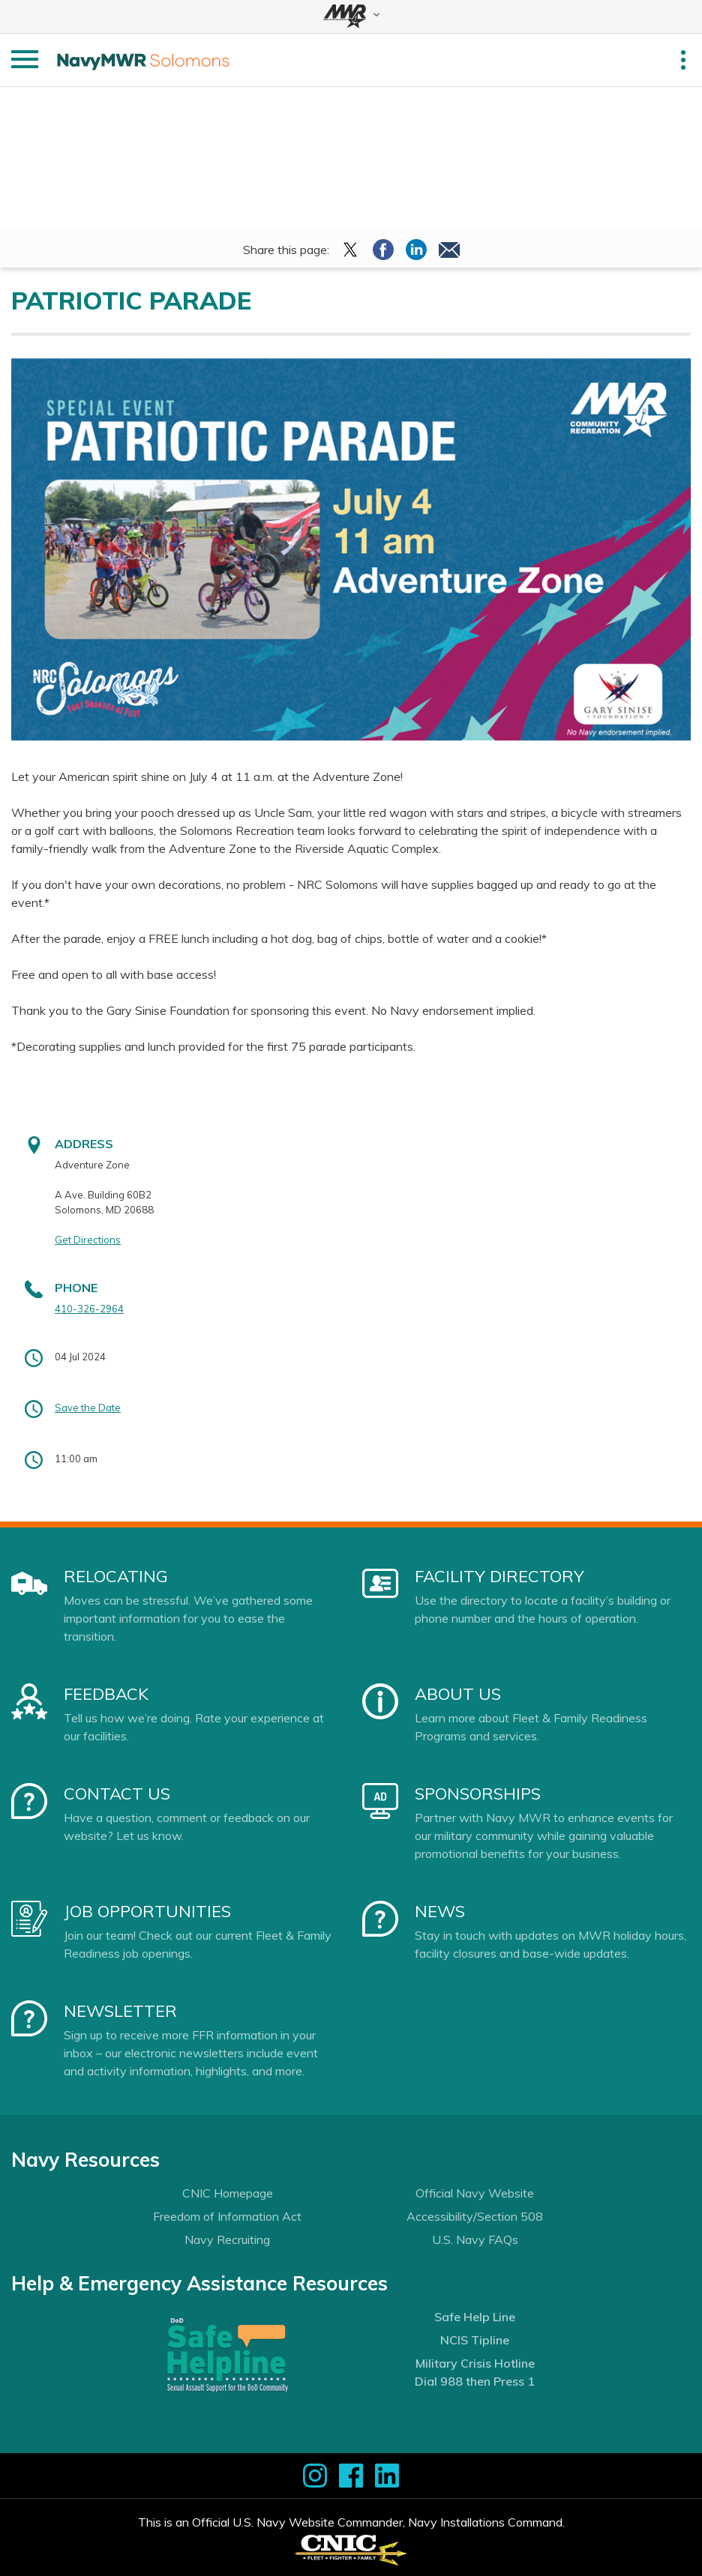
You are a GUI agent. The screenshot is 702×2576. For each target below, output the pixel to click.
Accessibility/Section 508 (474, 2216)
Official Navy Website (475, 2193)
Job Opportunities (147, 1911)
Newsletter (120, 2010)
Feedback (106, 1693)
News (440, 1911)
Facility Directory (499, 1576)
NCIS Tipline (474, 2339)
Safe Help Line (474, 2316)
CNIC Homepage (227, 2193)
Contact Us (117, 1793)
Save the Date (88, 1408)
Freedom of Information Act (227, 2216)
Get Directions (88, 1240)
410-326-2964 (89, 1309)
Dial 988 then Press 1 (475, 2381)
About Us (458, 1693)
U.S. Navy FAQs (475, 2239)
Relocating (116, 1576)
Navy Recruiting (227, 2239)
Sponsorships (478, 1793)
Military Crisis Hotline (475, 2363)
